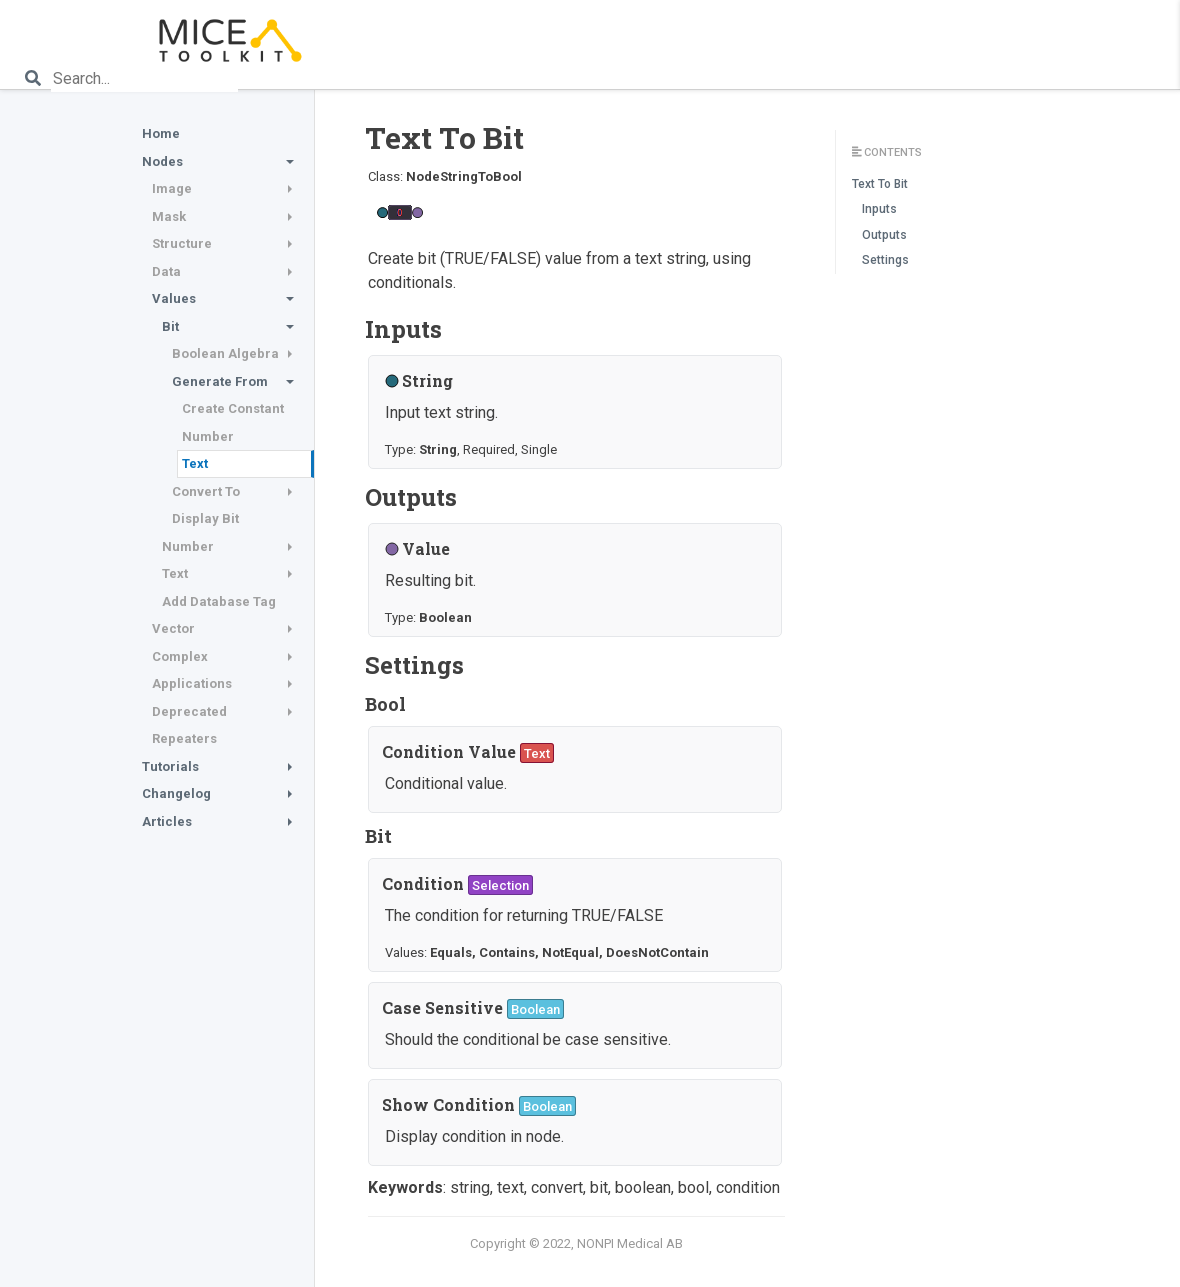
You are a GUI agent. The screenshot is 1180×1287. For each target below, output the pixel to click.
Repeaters (184, 738)
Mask (169, 216)
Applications (192, 683)
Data (166, 271)
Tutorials (170, 766)
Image (172, 188)
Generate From (220, 381)
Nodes (162, 161)
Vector (173, 628)
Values (174, 298)
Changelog (176, 793)
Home (161, 133)
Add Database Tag (219, 601)
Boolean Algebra (225, 353)
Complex (180, 656)
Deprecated (189, 711)
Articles (167, 821)
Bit (170, 326)
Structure (182, 243)
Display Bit (205, 518)
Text (195, 463)
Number (208, 436)
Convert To (206, 491)
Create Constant (233, 408)
